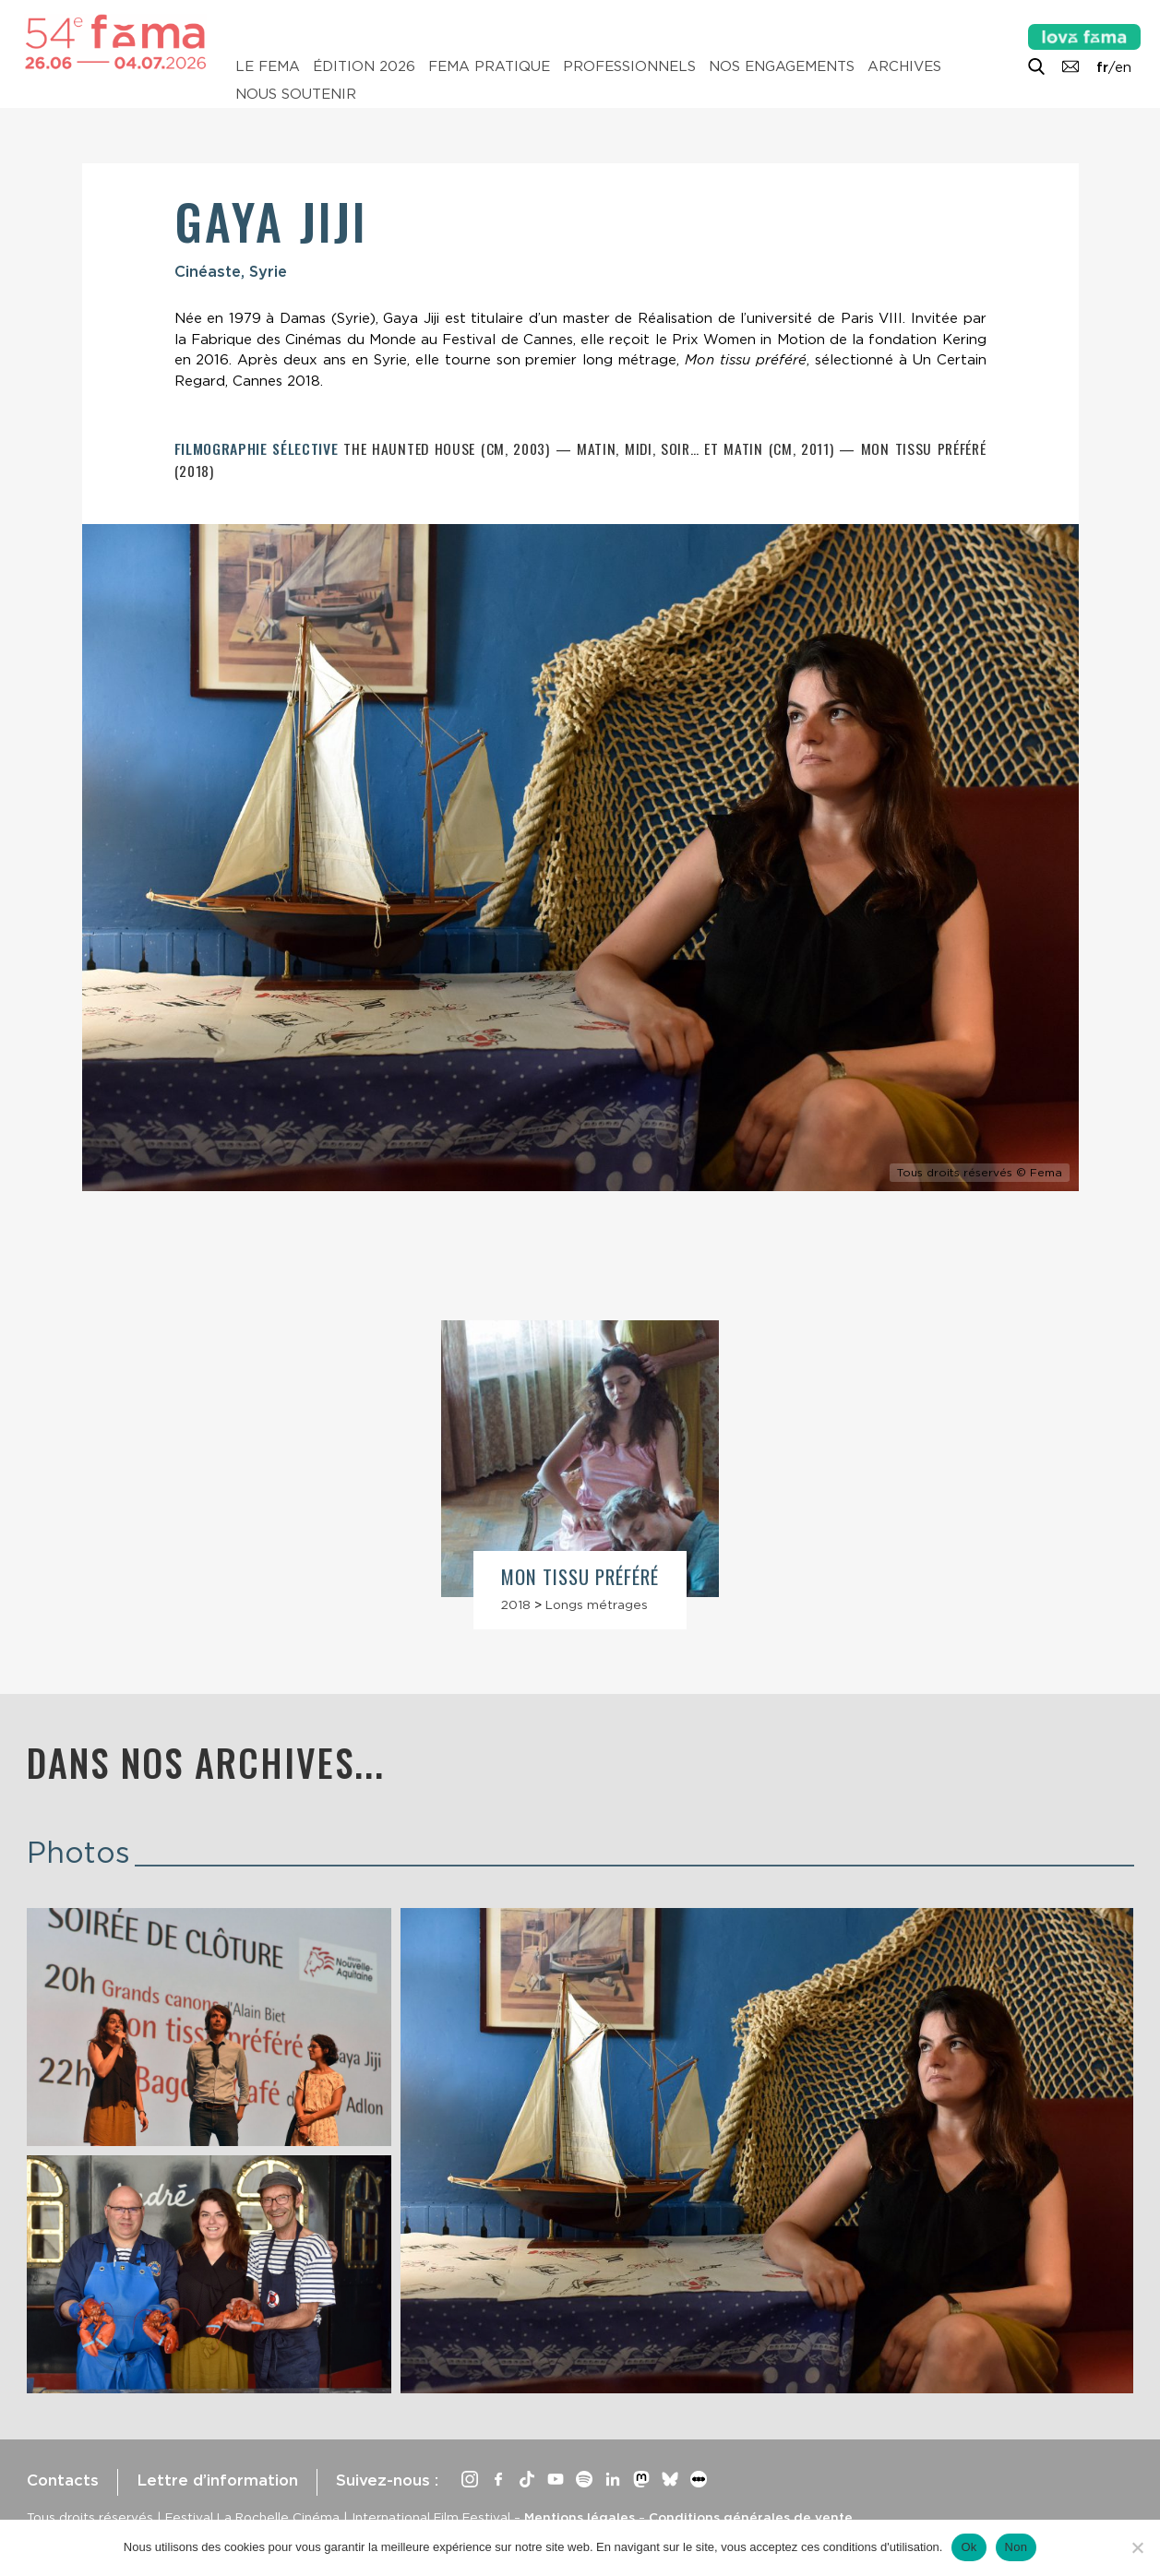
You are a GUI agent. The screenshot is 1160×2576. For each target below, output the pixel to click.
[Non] (1137, 2547)
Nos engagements (782, 66)
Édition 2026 (364, 66)
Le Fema (267, 66)
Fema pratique (489, 66)
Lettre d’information (217, 2480)
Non (1016, 2547)
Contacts (63, 2480)
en (1123, 67)
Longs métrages (596, 1604)
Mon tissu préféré (580, 1576)
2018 (516, 1604)
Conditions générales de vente (751, 2517)
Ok (968, 2547)
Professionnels (629, 66)
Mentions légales (579, 2517)
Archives (904, 66)
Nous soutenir (295, 94)
